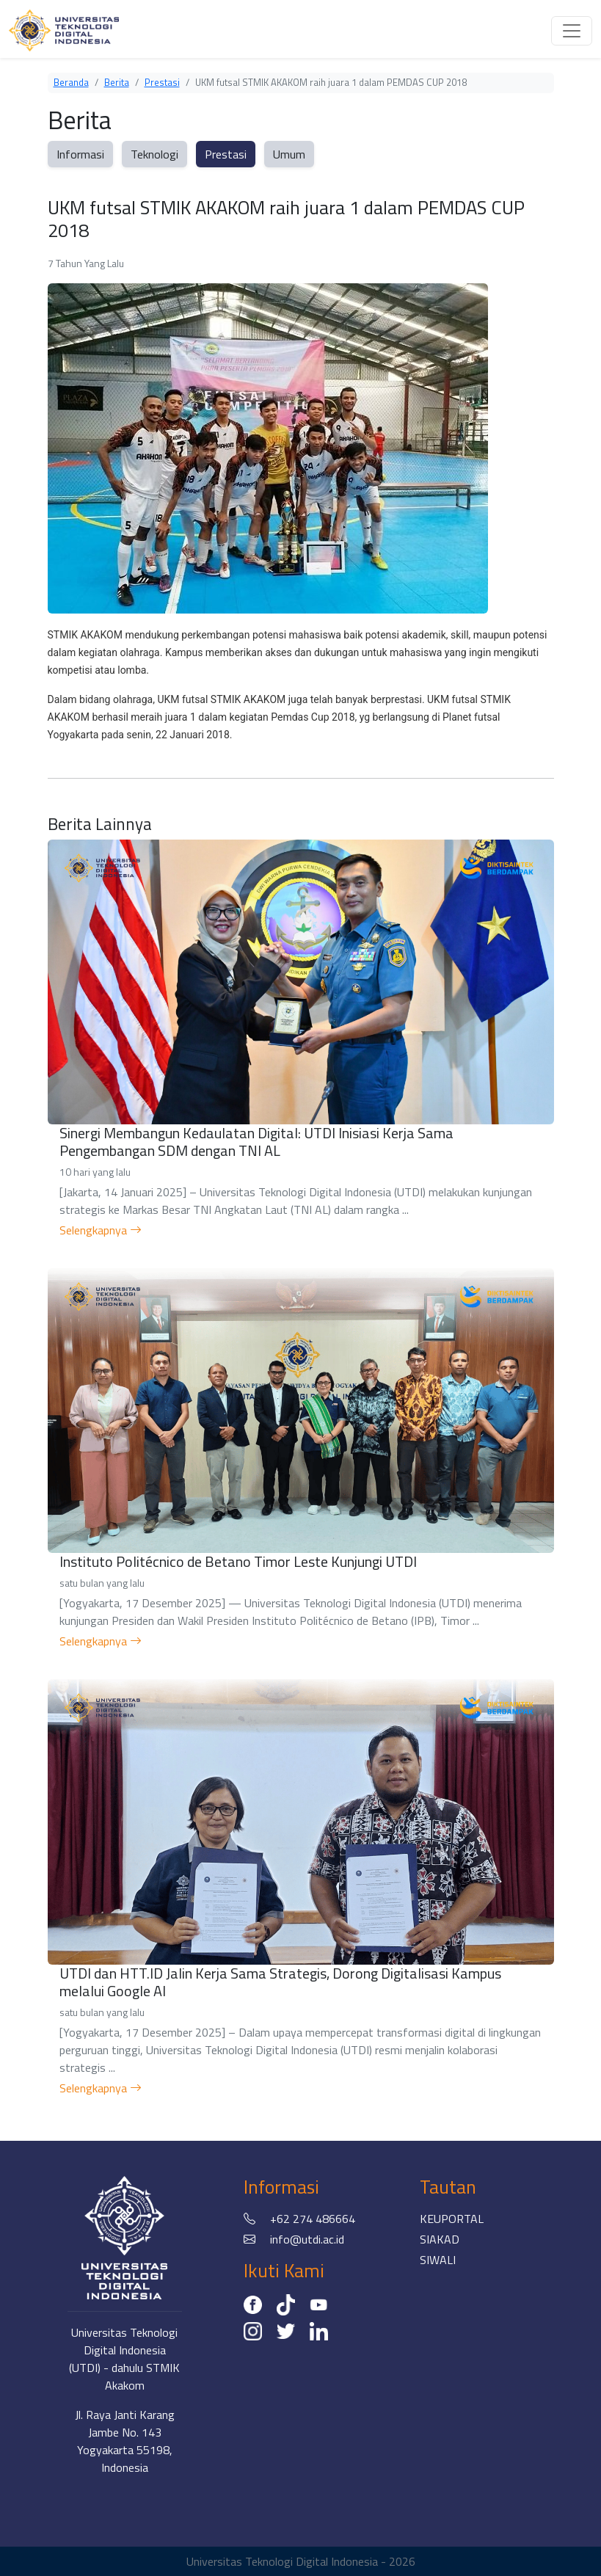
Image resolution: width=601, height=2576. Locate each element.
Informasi (80, 154)
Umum (289, 154)
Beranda (71, 82)
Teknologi (154, 154)
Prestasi (162, 82)
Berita (116, 82)
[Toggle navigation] (571, 31)
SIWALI (438, 2259)
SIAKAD (439, 2239)
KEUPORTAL (452, 2218)
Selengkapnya (100, 1230)
